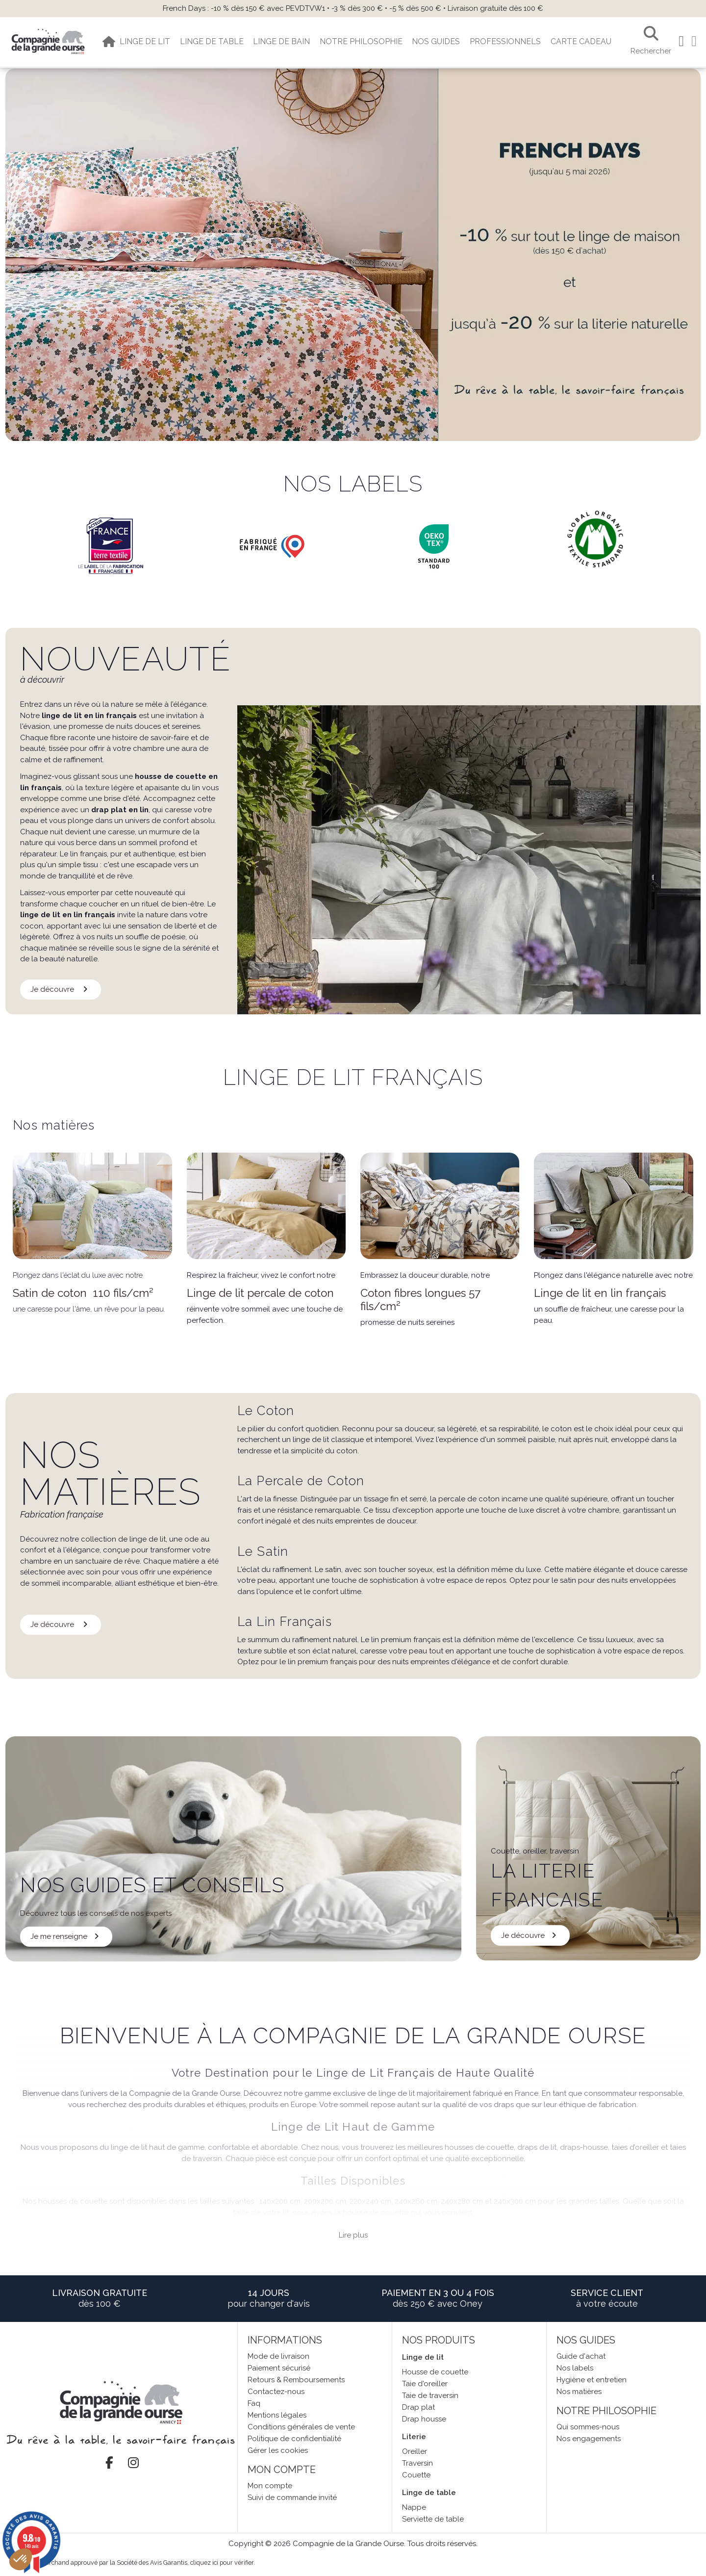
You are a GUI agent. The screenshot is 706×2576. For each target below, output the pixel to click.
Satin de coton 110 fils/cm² (83, 1293)
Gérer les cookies (278, 2450)
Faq (254, 2403)
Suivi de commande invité (292, 2497)
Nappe (414, 2507)
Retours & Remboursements (296, 2379)
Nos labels (574, 2368)
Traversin (417, 2463)
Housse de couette (435, 2372)
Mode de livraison (278, 2356)
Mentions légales (277, 2415)
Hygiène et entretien (591, 2379)
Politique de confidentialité (294, 2438)
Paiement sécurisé (279, 2368)
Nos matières (579, 2391)
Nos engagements (588, 2438)
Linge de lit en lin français (600, 1293)
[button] (20, 2559)
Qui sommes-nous (587, 2426)
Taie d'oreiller (425, 2383)
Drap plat (418, 2407)
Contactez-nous (276, 2391)
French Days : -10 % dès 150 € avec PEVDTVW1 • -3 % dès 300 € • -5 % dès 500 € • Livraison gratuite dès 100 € (353, 8)
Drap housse (424, 2419)
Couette (416, 2475)
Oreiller (414, 2451)
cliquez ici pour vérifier (221, 2562)
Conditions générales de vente (301, 2426)
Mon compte (270, 2485)
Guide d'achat (580, 2356)
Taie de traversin (430, 2395)
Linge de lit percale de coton (260, 1293)
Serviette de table (433, 2519)
